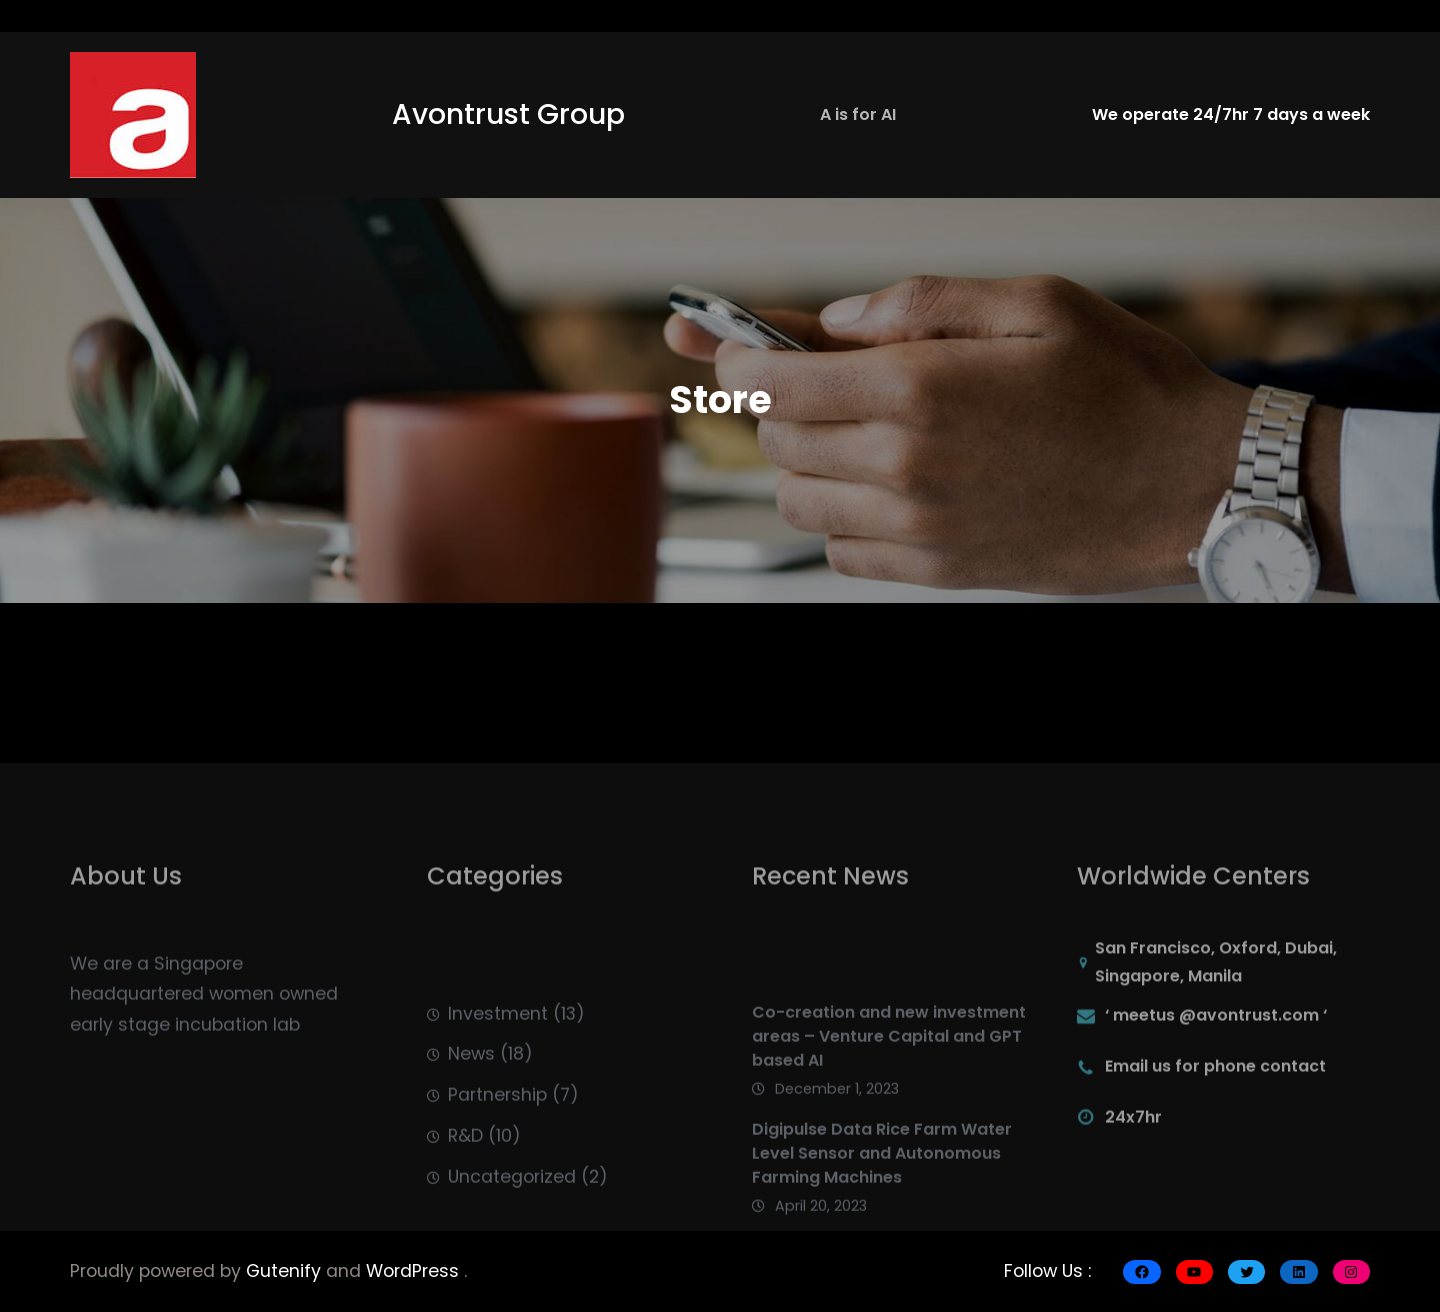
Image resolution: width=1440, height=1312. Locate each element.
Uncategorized (512, 1222)
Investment (498, 1059)
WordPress (415, 1271)
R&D (465, 1181)
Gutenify (286, 1271)
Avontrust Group (508, 114)
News (471, 1099)
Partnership (497, 1140)
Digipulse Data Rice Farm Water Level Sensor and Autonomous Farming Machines (882, 1202)
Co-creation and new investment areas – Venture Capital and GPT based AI (889, 1084)
